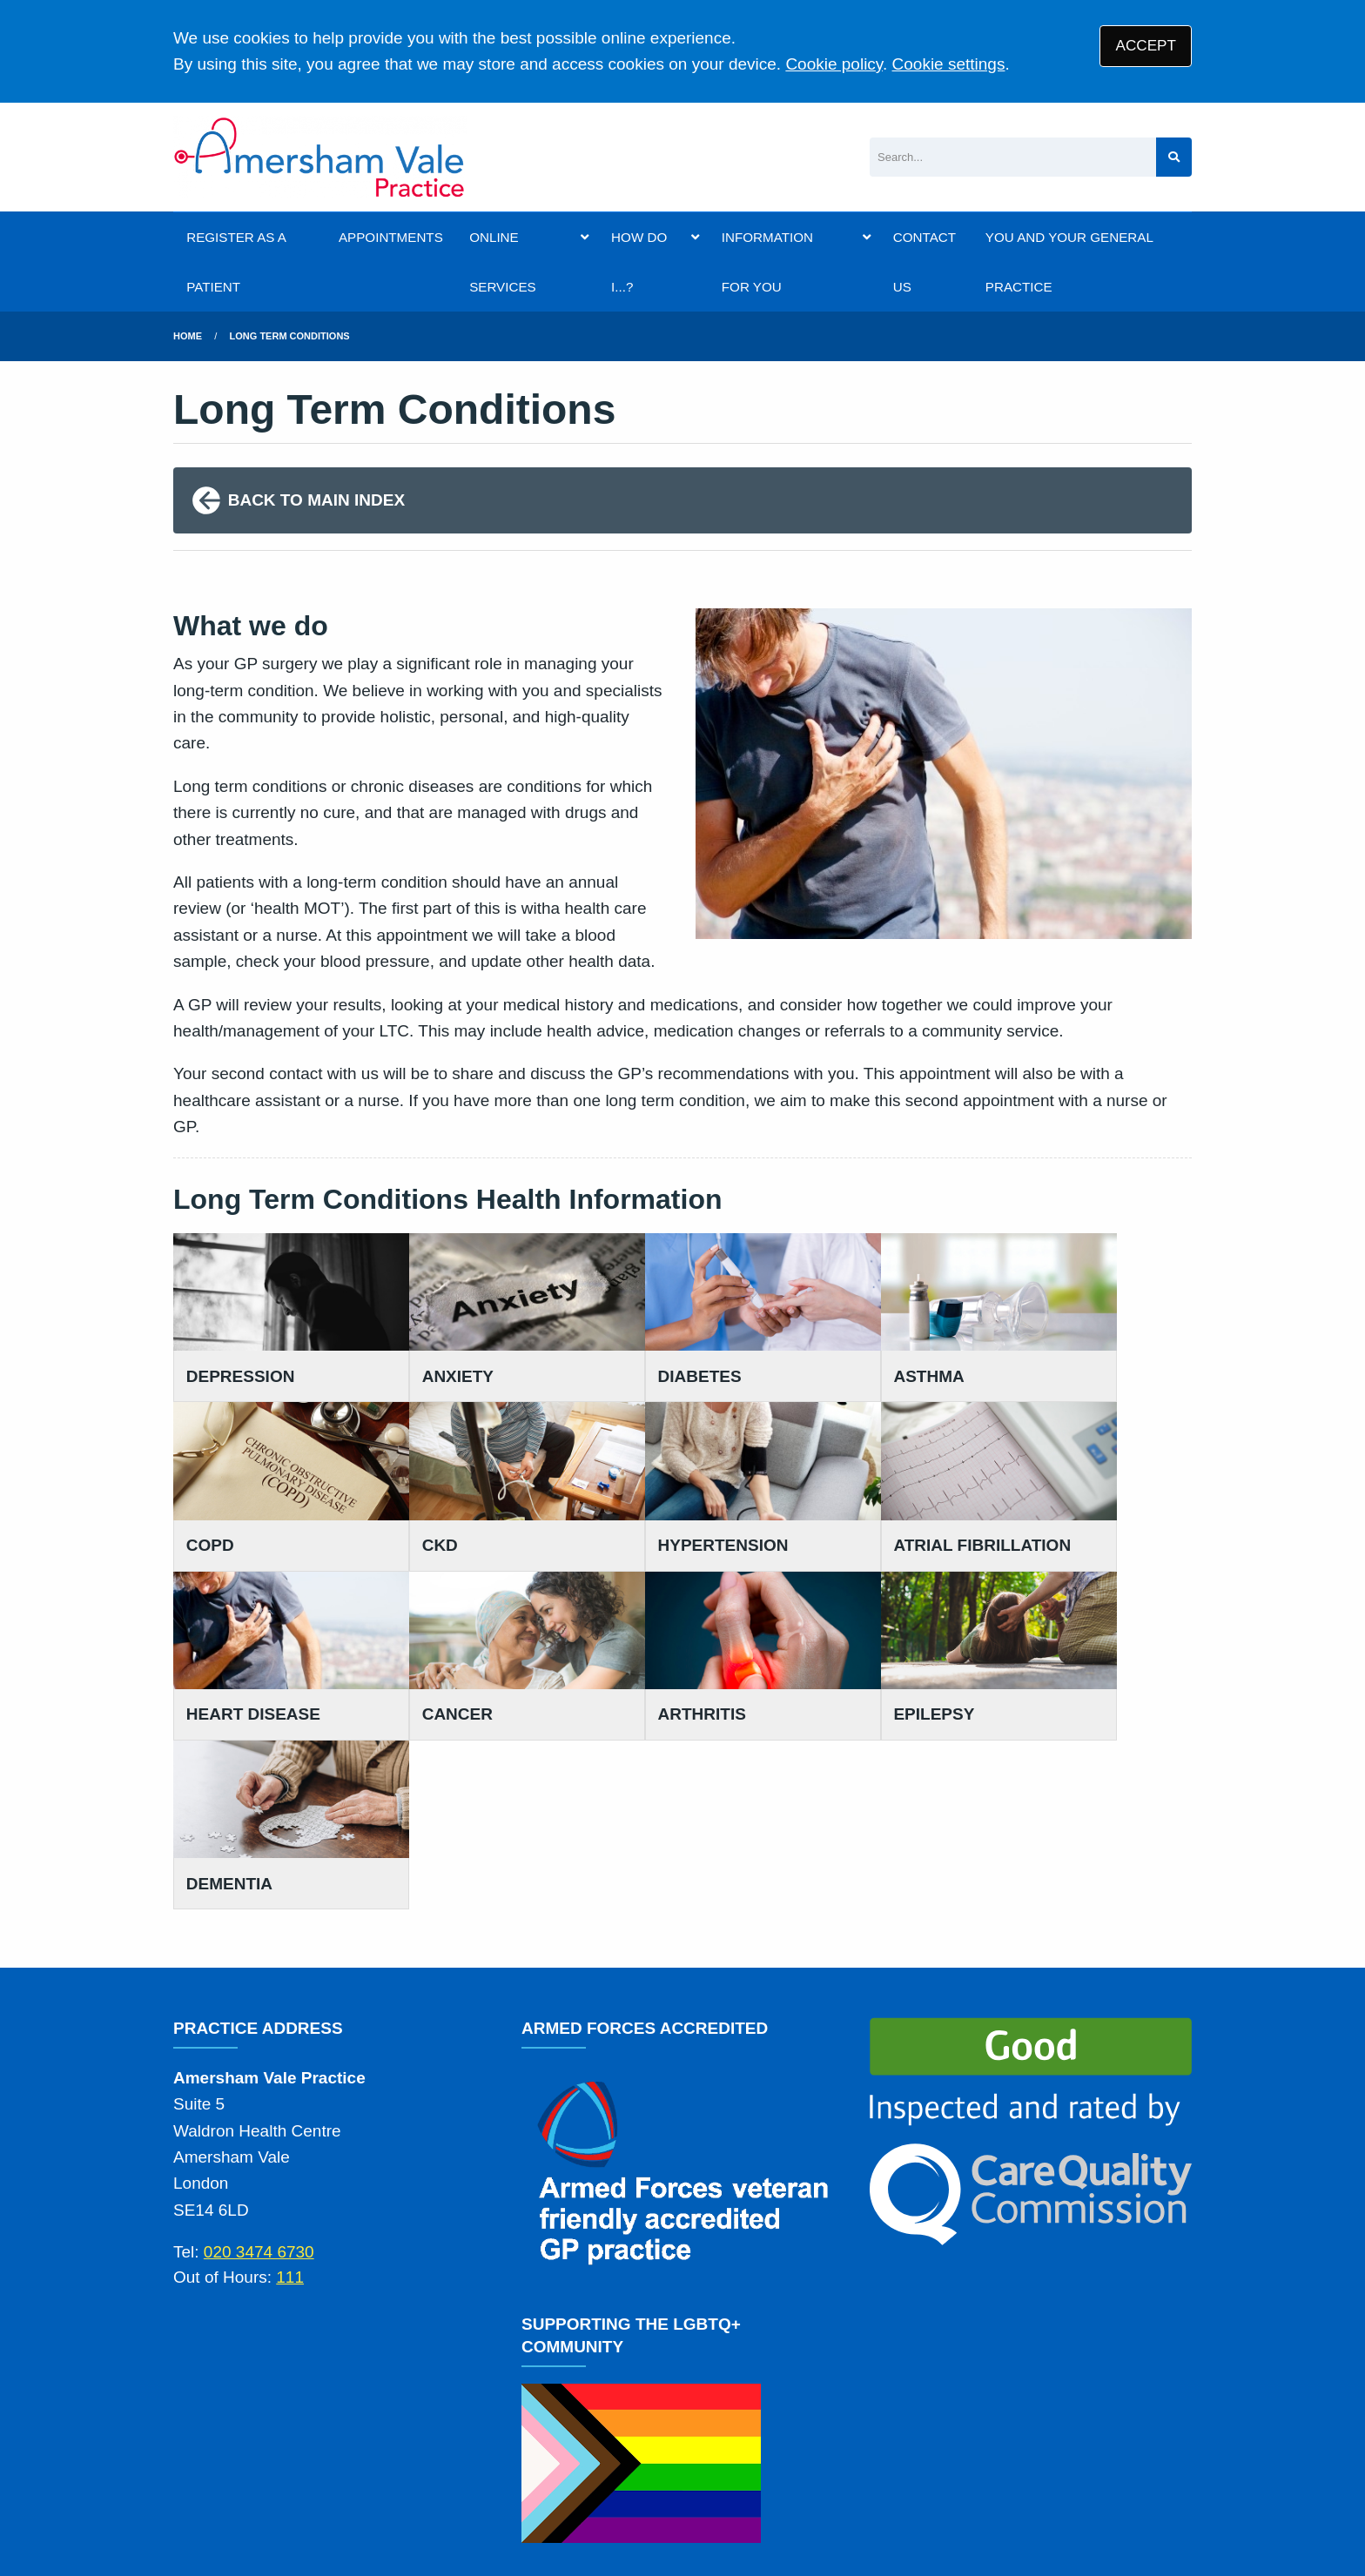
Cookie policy (834, 64)
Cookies (806, 2441)
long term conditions (290, 336)
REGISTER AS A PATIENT (236, 262)
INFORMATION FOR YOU (767, 262)
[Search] (1013, 157)
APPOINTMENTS (391, 237)
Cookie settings (948, 64)
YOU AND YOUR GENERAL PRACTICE (1069, 262)
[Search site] (1174, 157)
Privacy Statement (447, 2441)
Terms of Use (326, 2441)
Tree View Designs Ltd (321, 2505)
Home (187, 336)
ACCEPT (1146, 45)
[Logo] (320, 157)
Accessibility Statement (686, 2441)
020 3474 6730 (259, 2035)
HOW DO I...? (639, 262)
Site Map (879, 2441)
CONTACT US (924, 262)
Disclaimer (558, 2441)
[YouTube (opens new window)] (189, 2504)
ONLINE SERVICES (502, 262)
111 (290, 2059)
